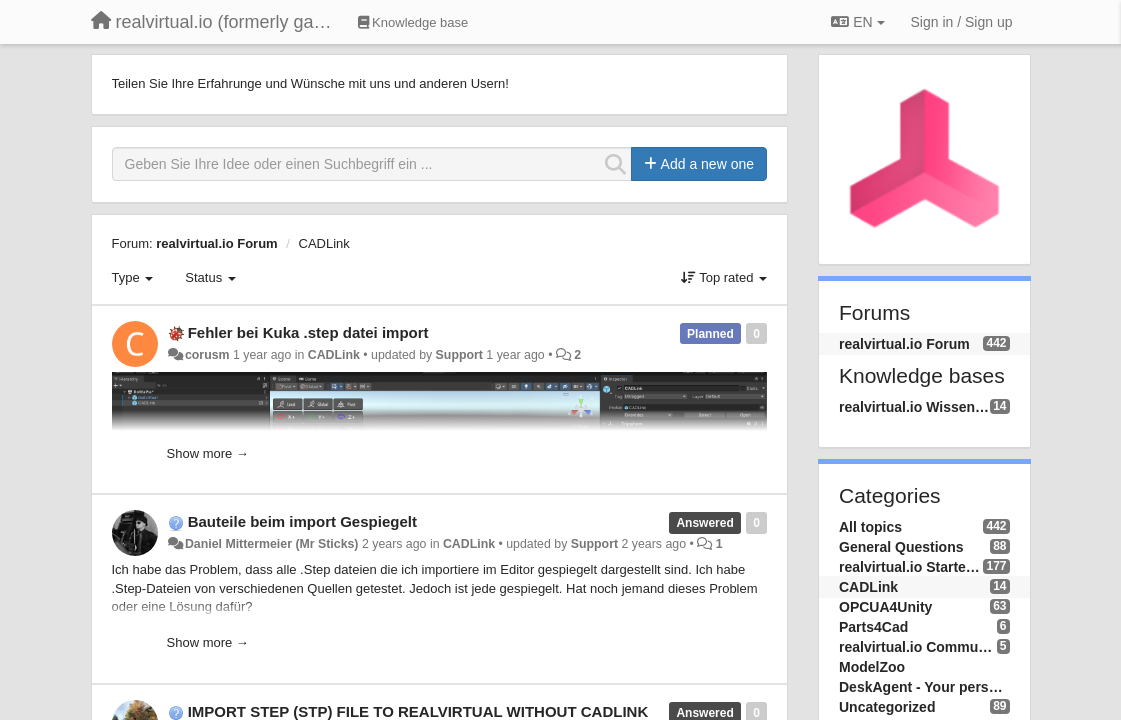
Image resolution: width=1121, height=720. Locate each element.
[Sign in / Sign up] (962, 22)
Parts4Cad (873, 627)
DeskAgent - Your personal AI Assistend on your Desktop (924, 687)
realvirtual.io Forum (216, 243)
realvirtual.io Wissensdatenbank (914, 407)
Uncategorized (887, 707)
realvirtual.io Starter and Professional (911, 567)
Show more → (208, 453)
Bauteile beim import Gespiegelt (302, 521)
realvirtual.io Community (918, 647)
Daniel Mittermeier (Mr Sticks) (272, 544)
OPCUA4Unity (885, 607)
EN (857, 22)
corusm (207, 355)
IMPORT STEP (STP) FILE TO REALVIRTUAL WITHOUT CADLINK (418, 711)
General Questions (901, 547)
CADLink (324, 243)
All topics (870, 527)
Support (459, 355)
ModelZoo (872, 667)
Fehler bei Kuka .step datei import (308, 332)
